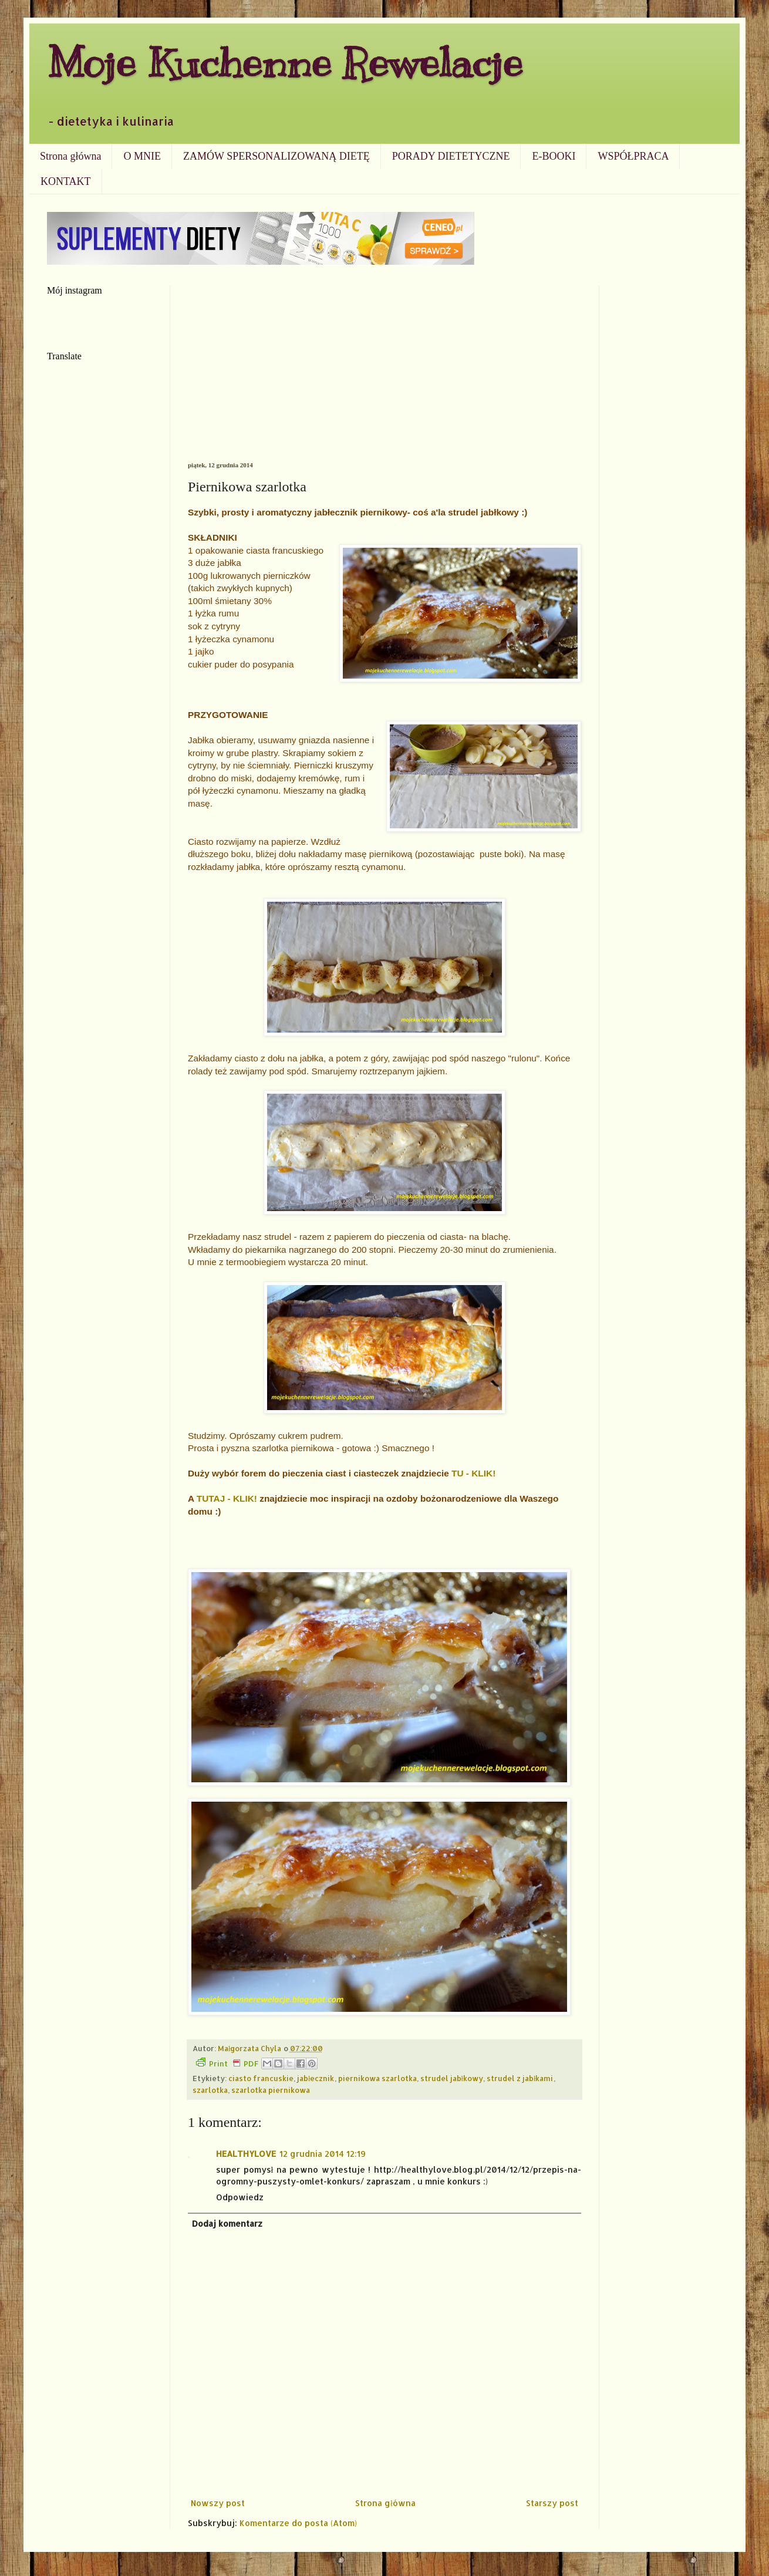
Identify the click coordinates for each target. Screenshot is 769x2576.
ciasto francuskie (261, 2078)
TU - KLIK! (473, 1473)
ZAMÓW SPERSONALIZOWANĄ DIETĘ (276, 156)
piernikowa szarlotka (377, 2078)
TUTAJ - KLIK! (227, 1498)
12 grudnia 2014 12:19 (322, 2154)
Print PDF (227, 2063)
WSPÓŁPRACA (633, 156)
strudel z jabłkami (520, 2078)
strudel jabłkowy (452, 2078)
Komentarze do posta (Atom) (298, 2523)
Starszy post (552, 2503)
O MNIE (142, 156)
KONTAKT (66, 181)
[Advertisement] (384, 373)
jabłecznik (316, 2078)
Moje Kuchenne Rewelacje (284, 62)
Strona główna (70, 156)
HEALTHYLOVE (246, 2154)
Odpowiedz (240, 2197)
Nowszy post (218, 2503)
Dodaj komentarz (227, 2223)
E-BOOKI (553, 156)
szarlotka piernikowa (270, 2090)
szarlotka (210, 2090)
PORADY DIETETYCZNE (451, 156)
